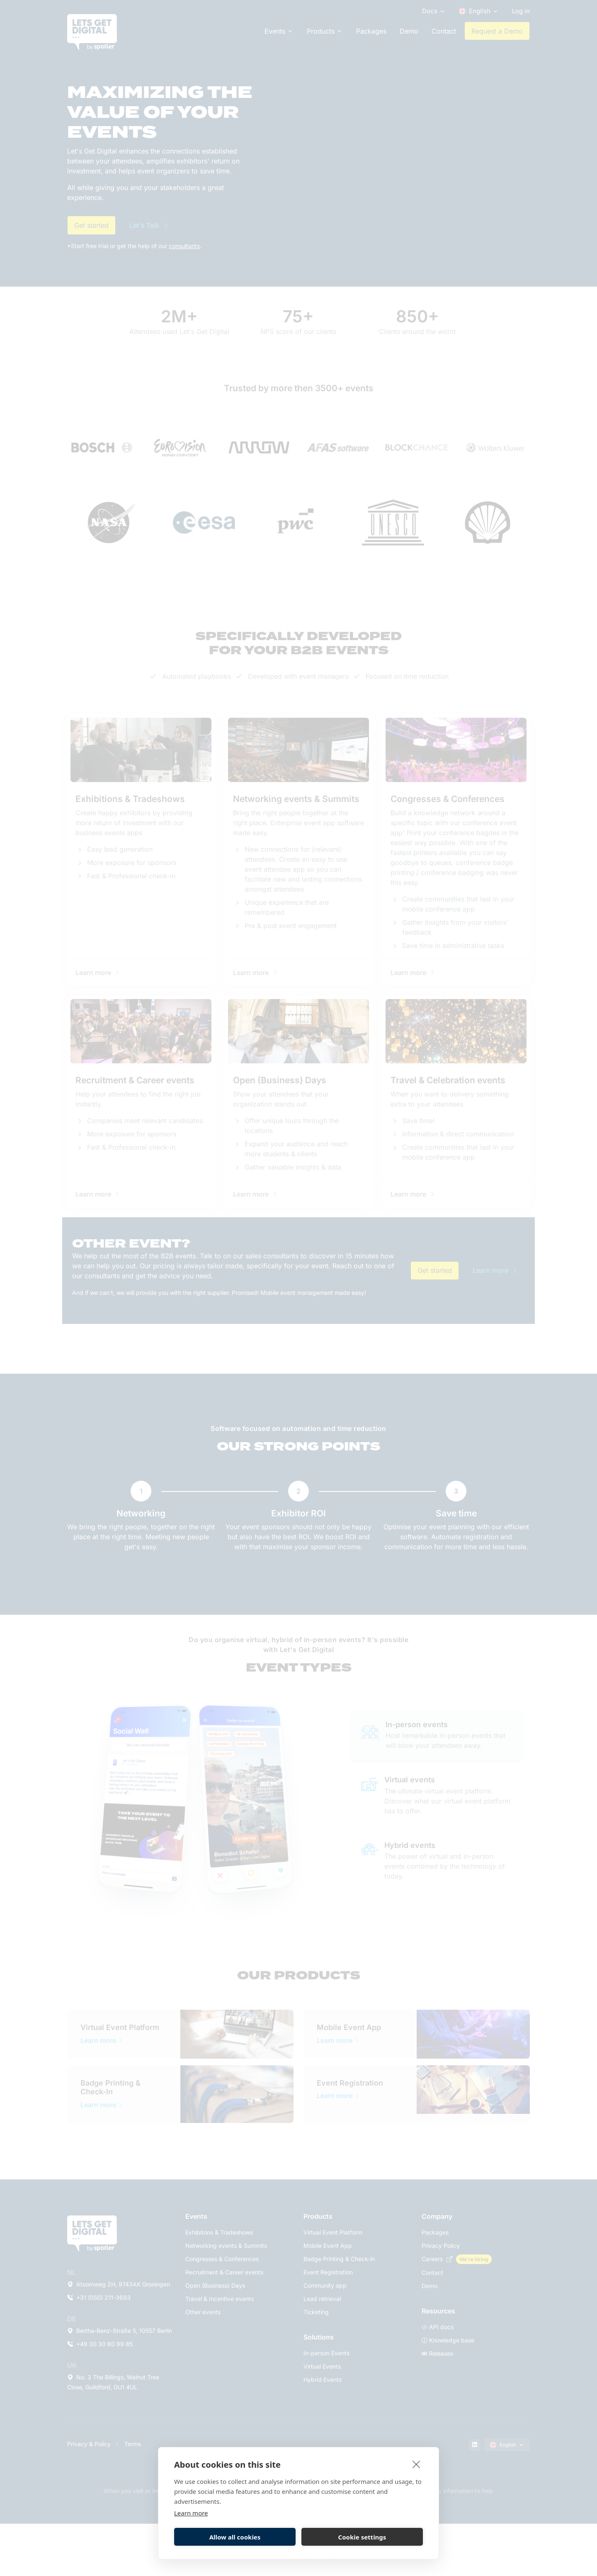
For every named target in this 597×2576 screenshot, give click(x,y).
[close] (416, 2464)
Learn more (191, 2513)
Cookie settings (362, 2537)
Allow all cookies (235, 2537)
